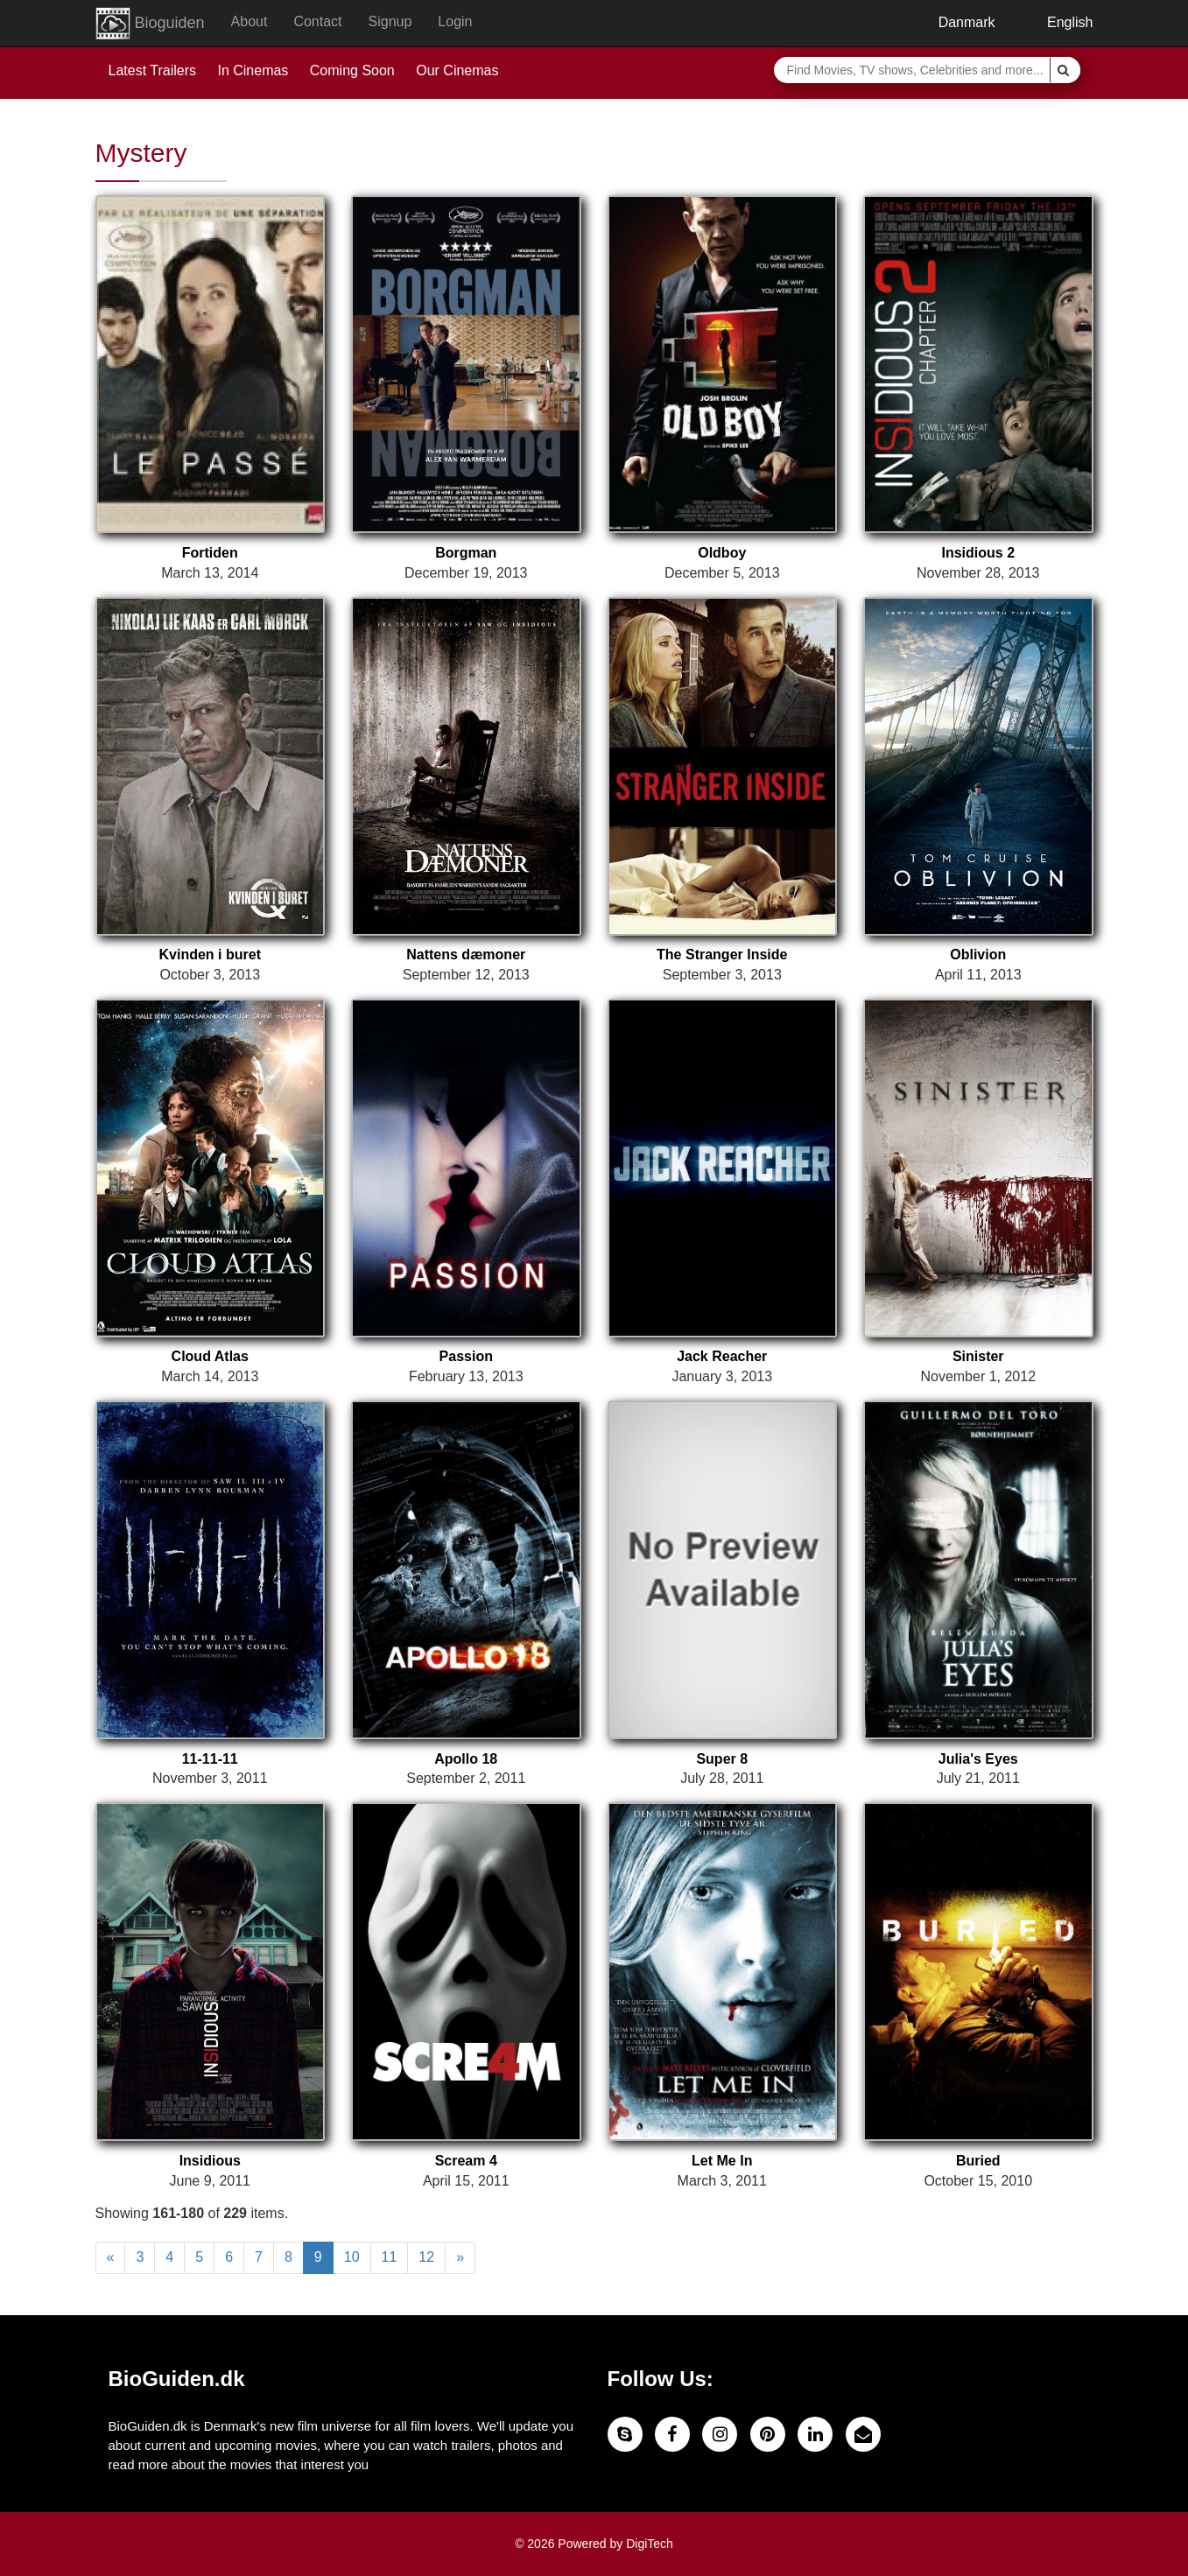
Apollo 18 (465, 1758)
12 (426, 2257)
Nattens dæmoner (465, 954)
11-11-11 (210, 1758)
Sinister (978, 1356)
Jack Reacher (722, 1356)
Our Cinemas (457, 70)
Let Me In (722, 2160)
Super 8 (722, 1758)
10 (352, 2257)
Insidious (210, 2160)
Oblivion (978, 954)
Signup (390, 21)
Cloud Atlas (210, 1356)
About (249, 21)
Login (455, 21)
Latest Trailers (152, 70)
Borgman (465, 552)
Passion (466, 1356)
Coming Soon (352, 70)
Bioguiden (150, 23)
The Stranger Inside (722, 954)
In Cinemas (252, 70)
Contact (317, 21)
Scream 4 (466, 2160)
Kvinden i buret (210, 954)
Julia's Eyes (978, 1758)
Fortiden (210, 552)
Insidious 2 (978, 552)
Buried (978, 2160)
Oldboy (722, 552)
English (1057, 22)
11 (389, 2257)
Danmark (953, 22)
